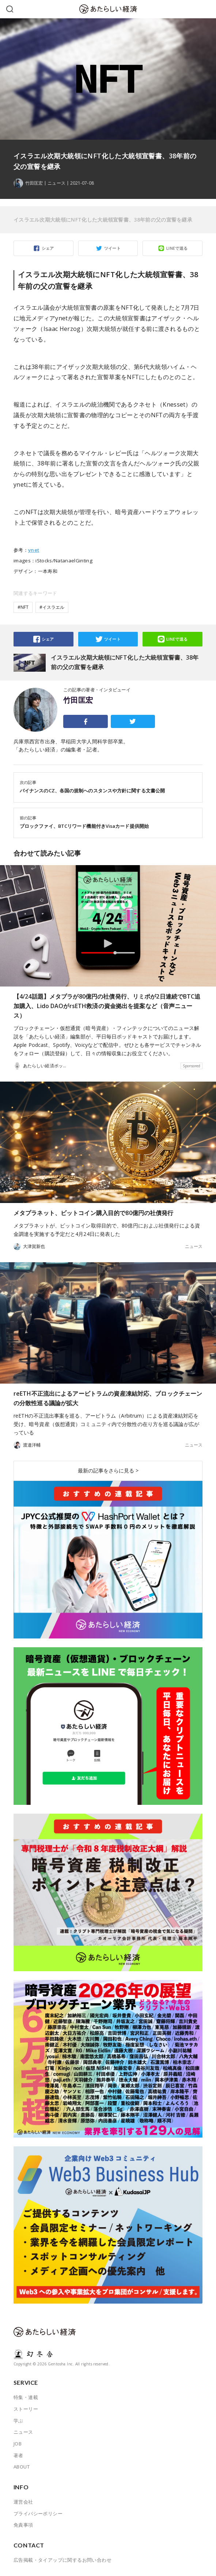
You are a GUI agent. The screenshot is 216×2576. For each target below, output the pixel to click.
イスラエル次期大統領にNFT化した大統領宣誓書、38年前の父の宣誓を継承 (103, 219)
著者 (18, 2455)
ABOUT (22, 2466)
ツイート (112, 248)
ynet (33, 550)
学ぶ (18, 2420)
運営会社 (23, 2501)
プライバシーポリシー (38, 2513)
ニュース (56, 183)
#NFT (23, 607)
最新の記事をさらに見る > (108, 1470)
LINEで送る (177, 248)
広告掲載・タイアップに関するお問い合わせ (62, 2560)
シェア (48, 248)
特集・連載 (26, 2397)
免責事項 (23, 2525)
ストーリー (26, 2409)
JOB (18, 2443)
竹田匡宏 (78, 700)
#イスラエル (51, 607)
